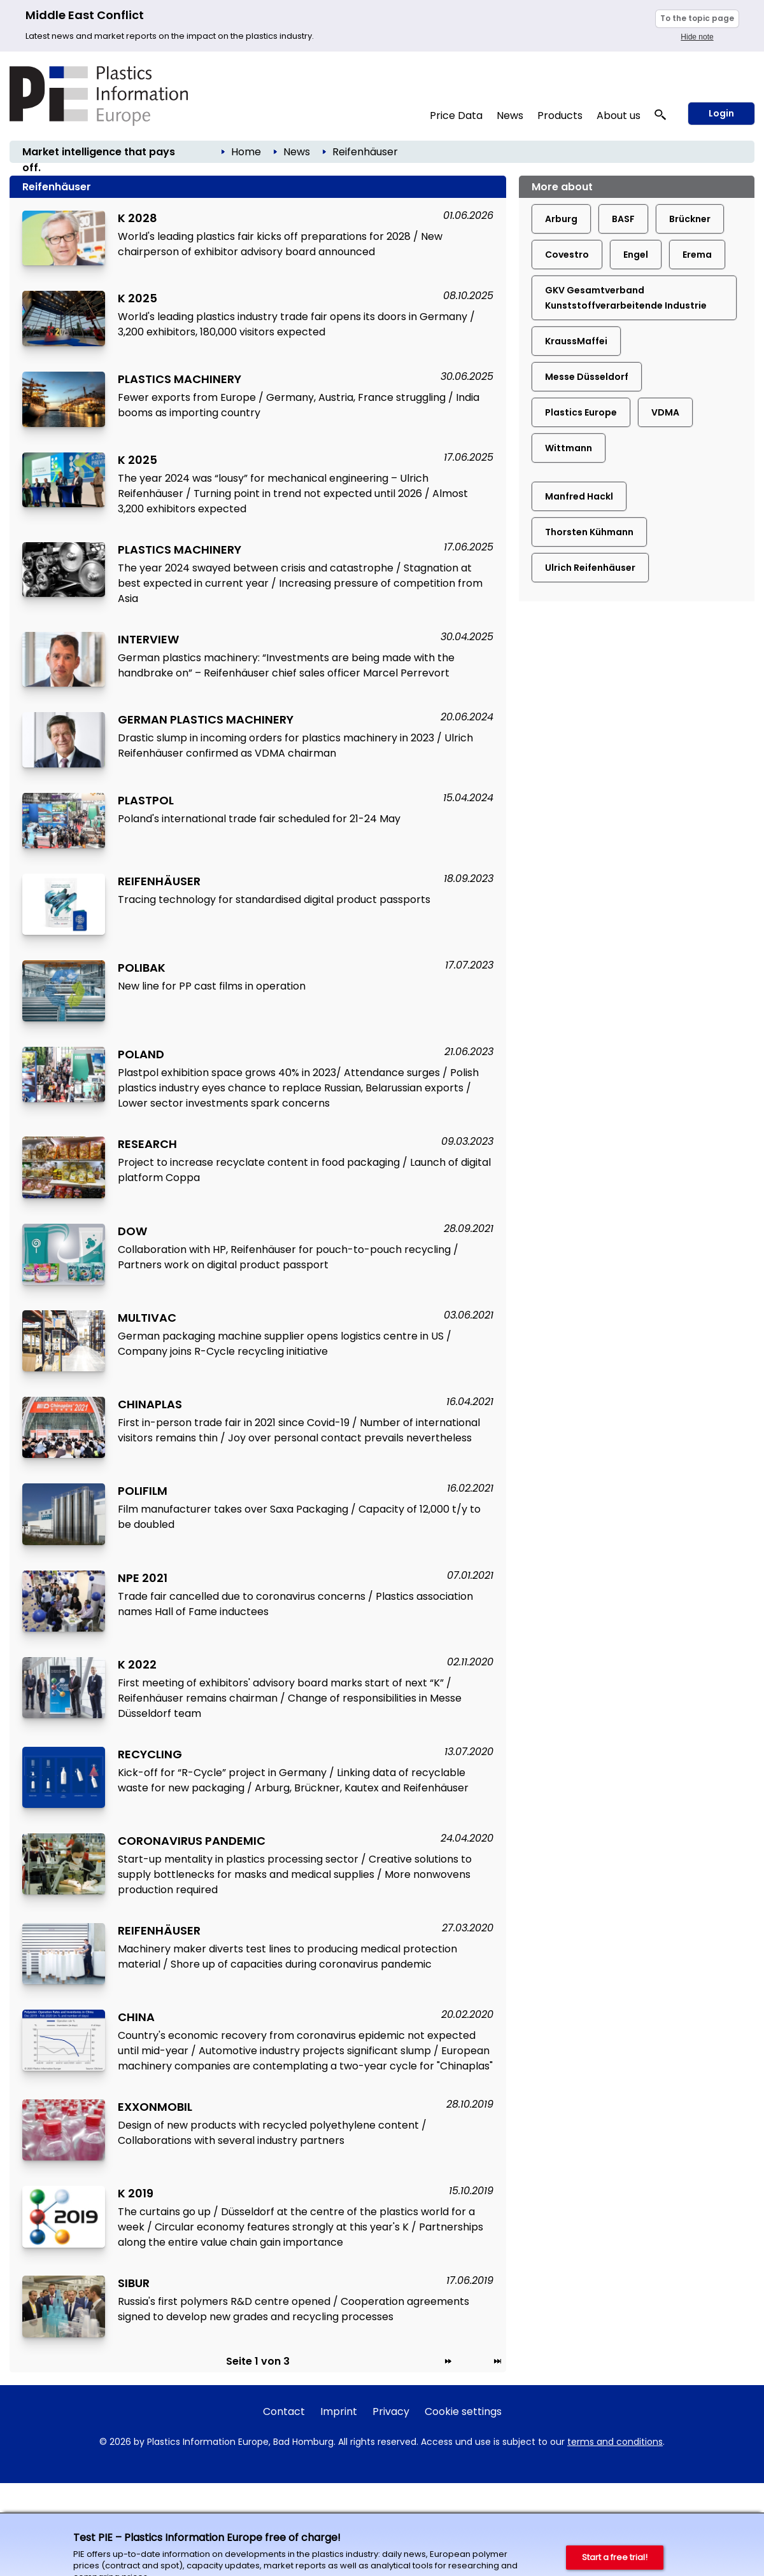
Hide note (697, 36)
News (510, 115)
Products (560, 115)
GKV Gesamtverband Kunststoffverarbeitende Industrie (626, 298)
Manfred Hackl (579, 496)
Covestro (567, 254)
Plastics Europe (581, 412)
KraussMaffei (576, 341)
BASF (623, 219)
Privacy (390, 2411)
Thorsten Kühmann (589, 532)
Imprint (338, 2411)
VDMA (665, 412)
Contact (284, 2411)
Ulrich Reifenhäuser (590, 567)
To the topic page (697, 18)
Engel (635, 254)
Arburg (561, 219)
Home (246, 151)
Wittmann (568, 448)
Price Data (456, 115)
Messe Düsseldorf (586, 376)
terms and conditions (615, 2441)
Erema (697, 254)
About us (618, 115)
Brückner (690, 219)
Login (721, 113)
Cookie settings (463, 2411)
